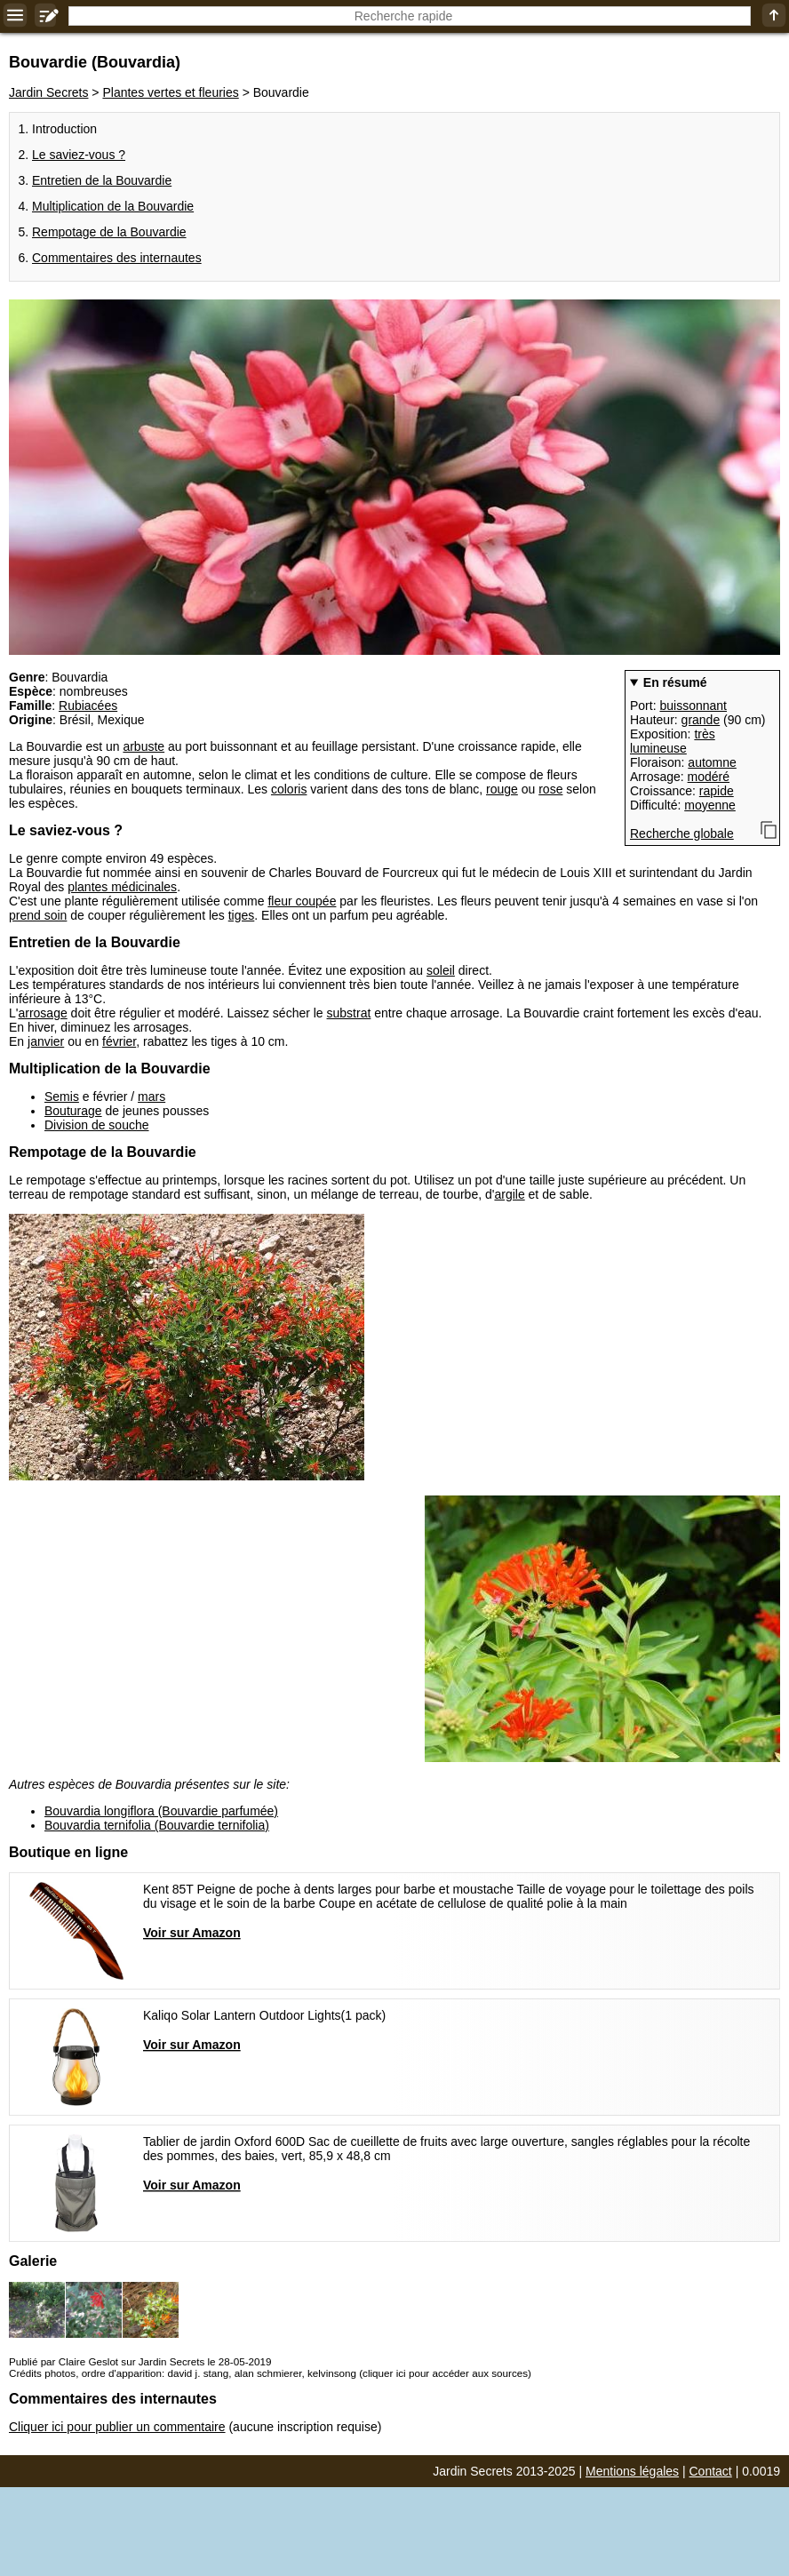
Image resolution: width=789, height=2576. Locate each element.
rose (550, 789)
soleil (440, 970)
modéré (708, 777)
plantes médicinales (122, 887)
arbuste (143, 746)
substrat (349, 1013)
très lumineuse (672, 741)
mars (151, 1096)
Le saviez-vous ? (78, 155)
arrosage (42, 1013)
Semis (61, 1096)
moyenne (710, 805)
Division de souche (96, 1125)
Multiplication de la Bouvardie (113, 206)
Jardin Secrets (48, 92)
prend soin (38, 915)
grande (701, 720)
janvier (46, 1041)
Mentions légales (632, 2471)
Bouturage (73, 1111)
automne (712, 762)
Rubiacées (88, 705)
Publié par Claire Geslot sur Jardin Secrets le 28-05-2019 (140, 2361)
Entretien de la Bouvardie (101, 180)
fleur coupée (301, 901)
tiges (241, 915)
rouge (502, 789)
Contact (710, 2471)
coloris (289, 789)
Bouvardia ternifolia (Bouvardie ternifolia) (156, 1825)
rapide (716, 791)
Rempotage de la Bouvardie (109, 232)
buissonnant (693, 705)
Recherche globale (682, 833)
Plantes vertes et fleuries (170, 92)
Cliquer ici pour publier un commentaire (117, 2427)
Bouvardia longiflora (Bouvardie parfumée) (161, 1811)
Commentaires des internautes (117, 258)
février (119, 1041)
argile (509, 1194)
